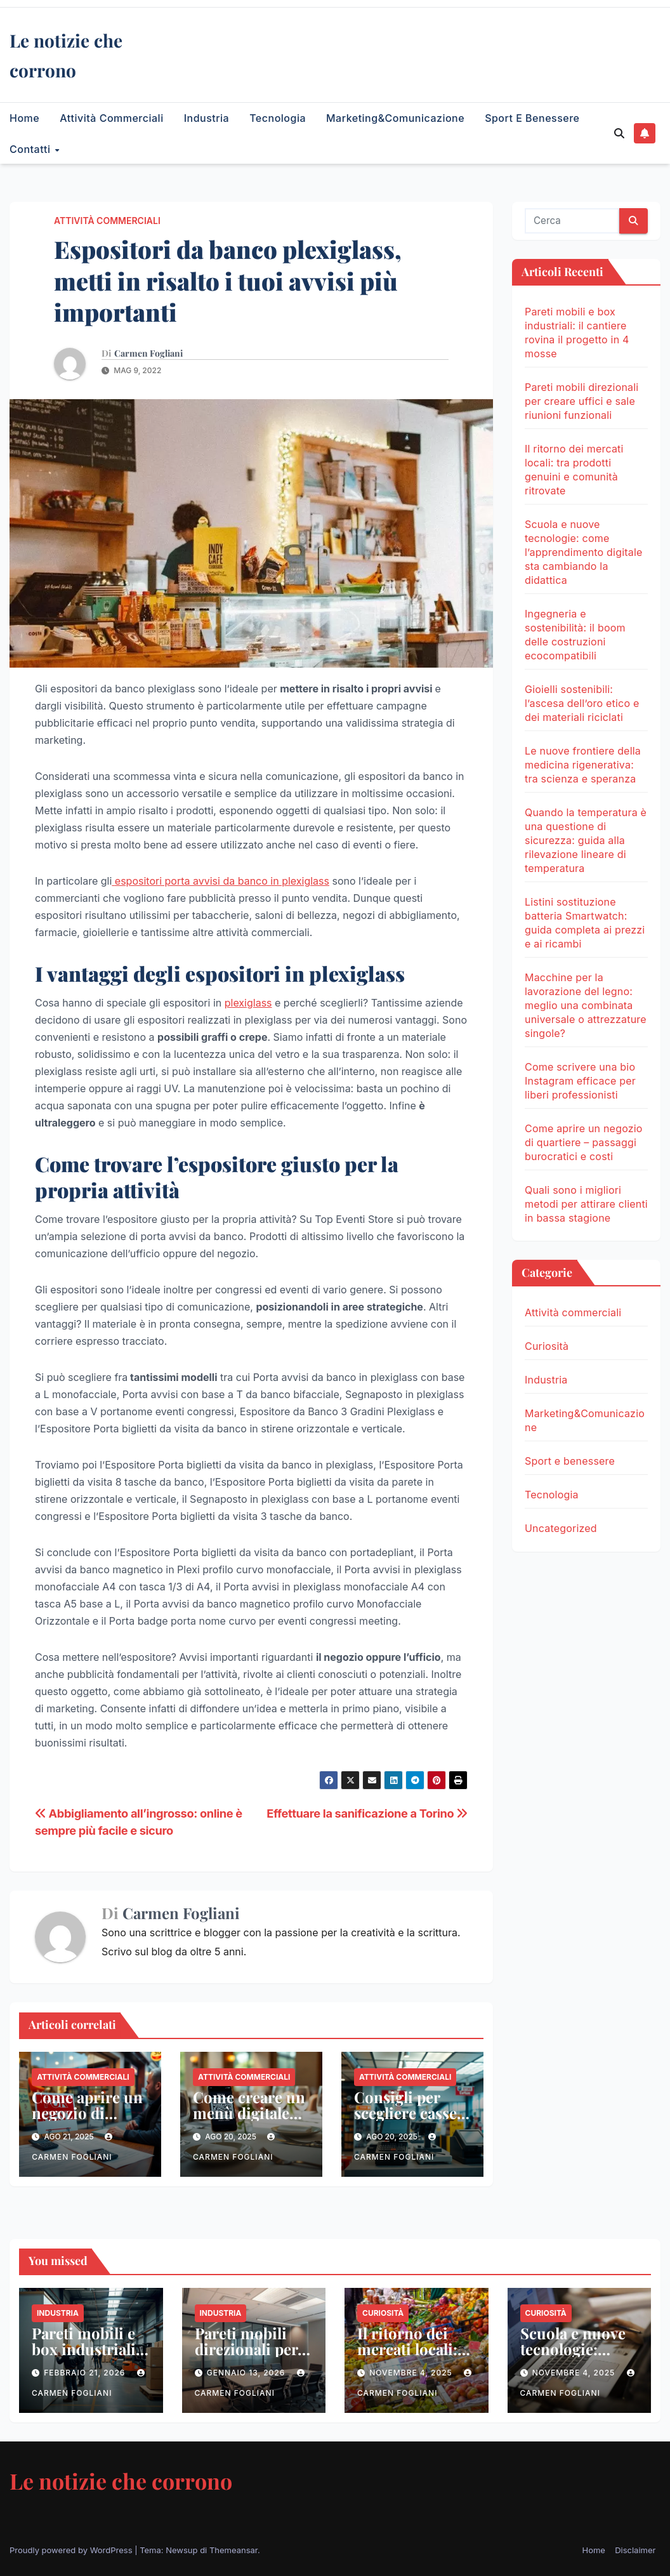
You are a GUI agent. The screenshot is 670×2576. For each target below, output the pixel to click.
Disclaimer (635, 2550)
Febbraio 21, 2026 (86, 2372)
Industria (207, 118)
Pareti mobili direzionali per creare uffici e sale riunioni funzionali (581, 401)
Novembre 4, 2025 (412, 2372)
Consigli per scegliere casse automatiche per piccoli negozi (411, 2121)
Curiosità (546, 1346)
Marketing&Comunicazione (395, 118)
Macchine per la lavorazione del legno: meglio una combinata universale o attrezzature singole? (586, 1005)
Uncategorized (561, 1528)
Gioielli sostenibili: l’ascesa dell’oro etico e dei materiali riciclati (582, 703)
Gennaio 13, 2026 (247, 2372)
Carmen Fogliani (148, 353)
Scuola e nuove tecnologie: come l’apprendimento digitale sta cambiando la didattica (584, 552)
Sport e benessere (532, 118)
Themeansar (233, 2550)
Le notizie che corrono (121, 2480)
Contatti (31, 148)
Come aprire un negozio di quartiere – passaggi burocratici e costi (584, 1142)
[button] (619, 133)
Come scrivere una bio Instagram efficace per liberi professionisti (580, 1080)
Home (24, 118)
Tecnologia (277, 118)
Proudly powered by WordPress (72, 2550)
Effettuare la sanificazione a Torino (367, 1813)
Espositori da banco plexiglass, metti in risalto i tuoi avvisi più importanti (228, 280)
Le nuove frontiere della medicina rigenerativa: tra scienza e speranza (583, 764)
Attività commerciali (111, 118)
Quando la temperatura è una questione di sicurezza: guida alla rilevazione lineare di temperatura (586, 840)
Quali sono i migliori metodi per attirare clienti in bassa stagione (586, 1204)
